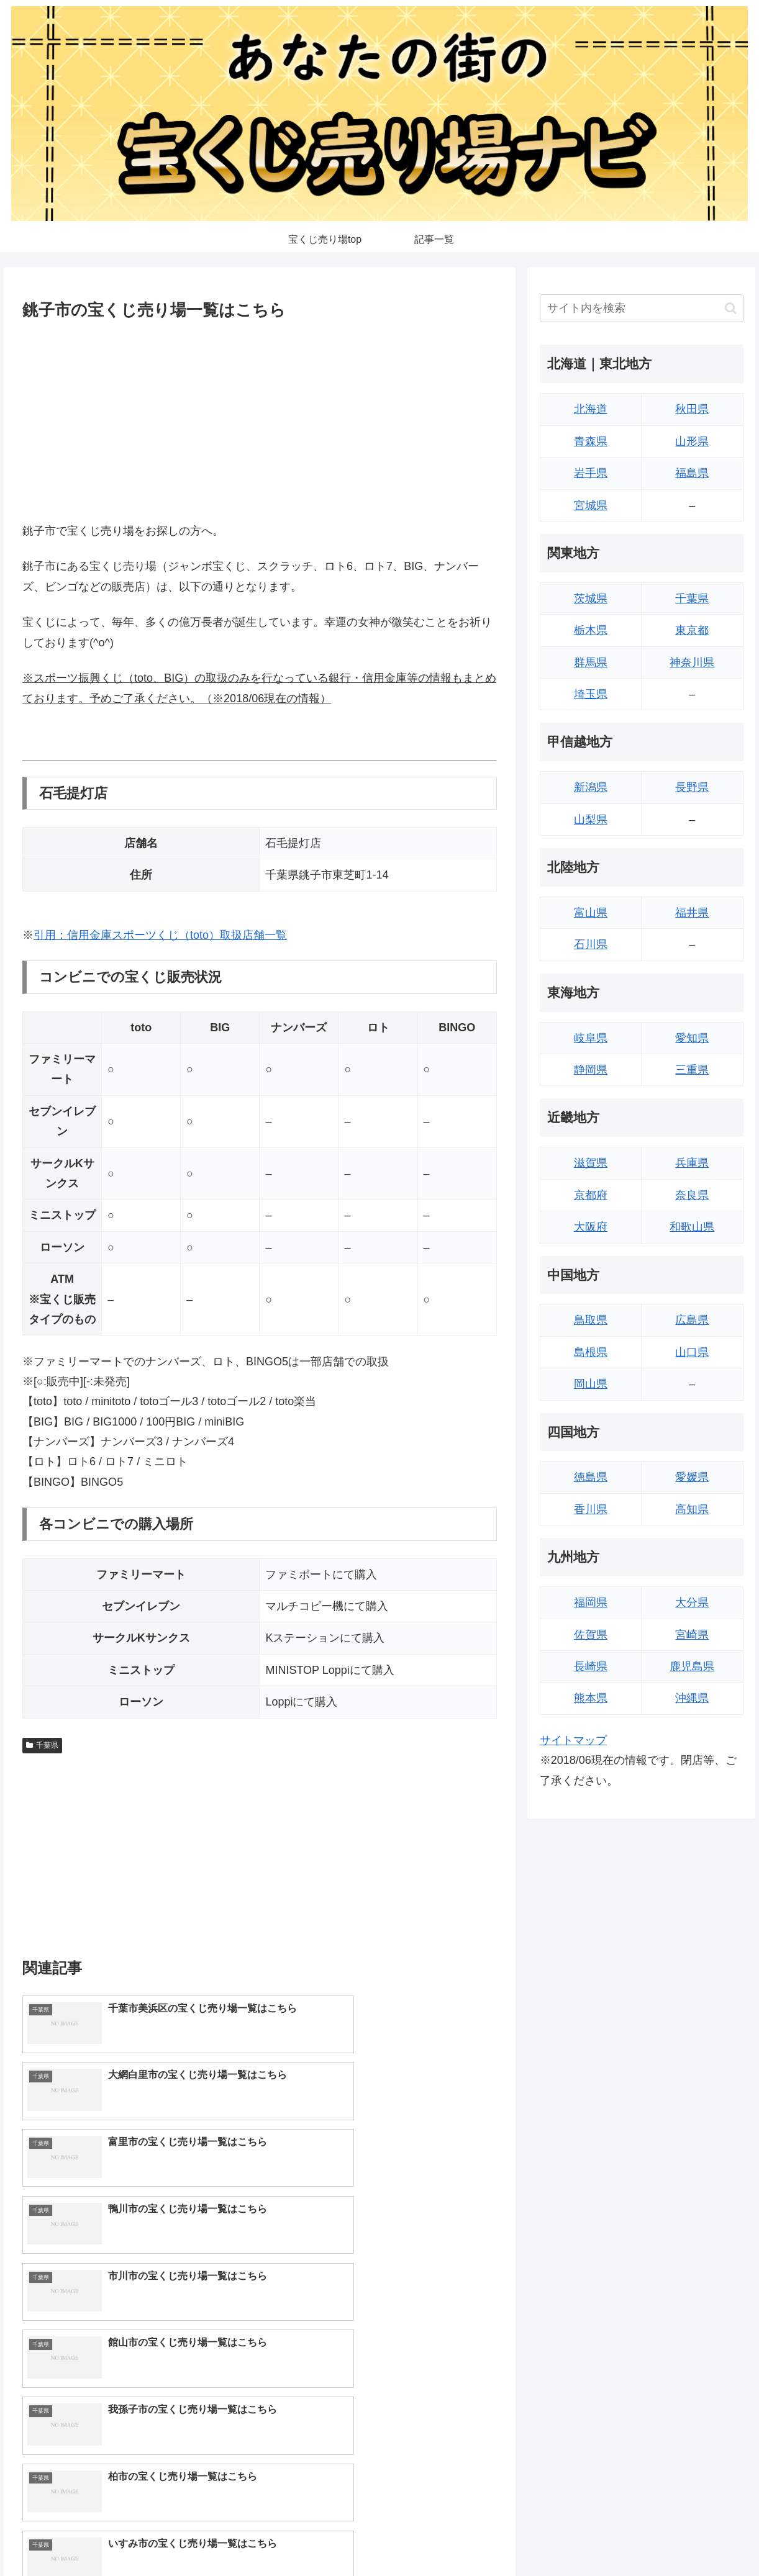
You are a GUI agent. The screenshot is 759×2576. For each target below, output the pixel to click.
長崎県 (590, 1666)
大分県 (692, 1602)
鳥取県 (590, 1320)
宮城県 (590, 505)
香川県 (590, 1509)
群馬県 (590, 662)
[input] (641, 308)
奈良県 (692, 1195)
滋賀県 (590, 1163)
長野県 (692, 787)
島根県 (590, 1352)
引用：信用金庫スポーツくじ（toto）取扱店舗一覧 (160, 935)
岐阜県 (590, 1038)
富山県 (590, 912)
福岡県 (590, 1602)
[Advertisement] (259, 418)
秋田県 (692, 409)
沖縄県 (692, 1698)
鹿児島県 (692, 1666)
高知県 (692, 1509)
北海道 (590, 409)
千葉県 (42, 1745)
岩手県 (590, 473)
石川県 (590, 944)
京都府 (590, 1195)
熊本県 (590, 1698)
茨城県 (590, 598)
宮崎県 (692, 1635)
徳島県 (590, 1477)
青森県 (590, 441)
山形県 (692, 441)
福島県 (692, 473)
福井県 (692, 912)
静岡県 (590, 1070)
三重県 (692, 1070)
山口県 (692, 1352)
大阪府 (590, 1227)
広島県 (692, 1320)
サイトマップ (573, 1740)
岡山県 (590, 1384)
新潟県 (590, 787)
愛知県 (692, 1038)
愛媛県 (692, 1477)
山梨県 (590, 819)
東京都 (692, 630)
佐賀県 (590, 1635)
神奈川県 (692, 662)
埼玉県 (590, 694)
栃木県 (590, 630)
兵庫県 (692, 1163)
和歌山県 (692, 1227)
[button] (731, 308)
